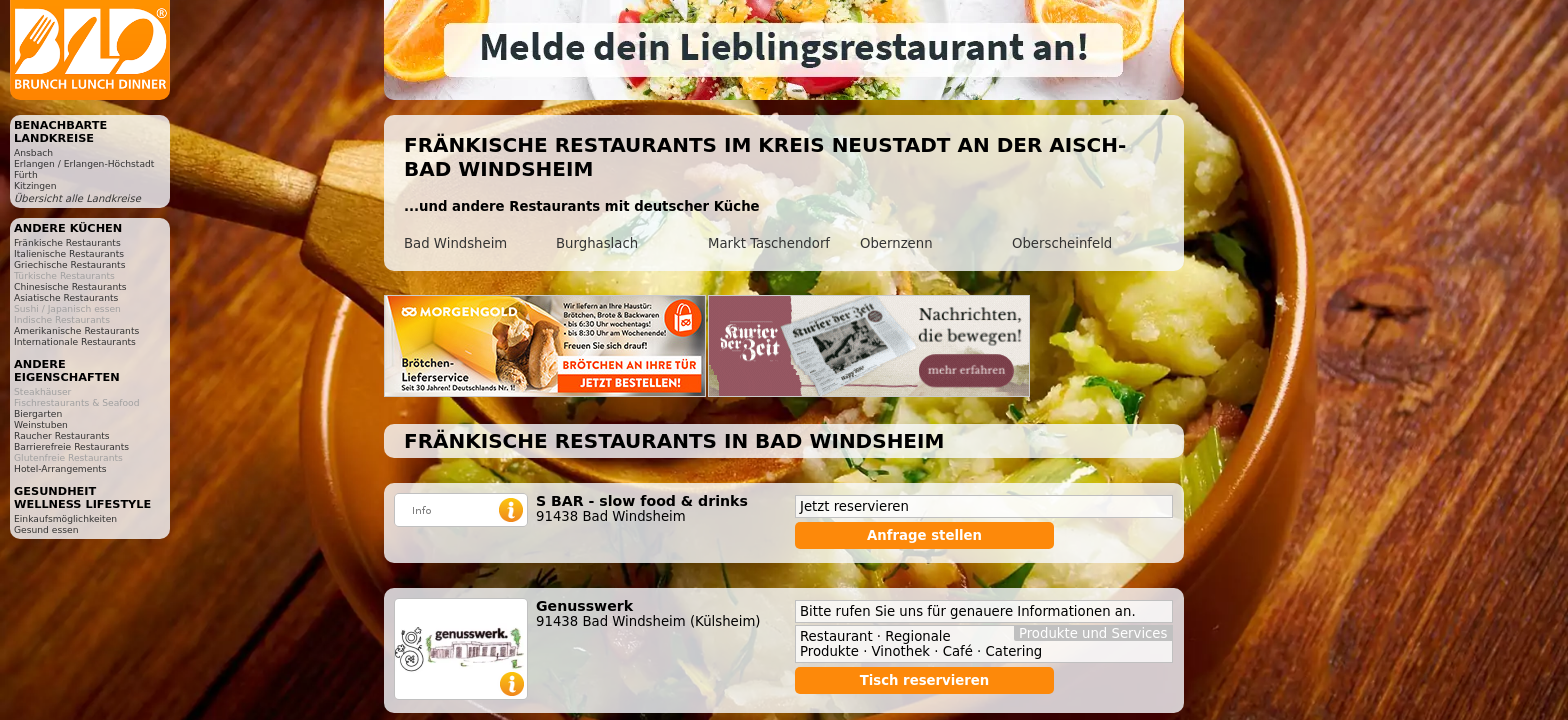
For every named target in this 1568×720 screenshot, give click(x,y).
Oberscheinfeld (1062, 243)
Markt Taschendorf (769, 243)
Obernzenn (896, 243)
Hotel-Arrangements (60, 468)
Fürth (26, 174)
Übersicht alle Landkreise (77, 198)
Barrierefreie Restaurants (71, 446)
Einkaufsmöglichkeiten (65, 518)
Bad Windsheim (455, 243)
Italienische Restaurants (69, 253)
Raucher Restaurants (62, 435)
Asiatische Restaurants (66, 297)
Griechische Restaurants (69, 264)
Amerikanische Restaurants (76, 330)
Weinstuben (41, 424)
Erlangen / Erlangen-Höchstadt (84, 163)
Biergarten (38, 413)
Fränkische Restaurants (67, 242)
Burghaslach (597, 243)
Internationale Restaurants (75, 341)
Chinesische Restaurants (70, 286)
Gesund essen (46, 529)
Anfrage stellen (924, 535)
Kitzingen (35, 185)
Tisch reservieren (925, 680)
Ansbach (33, 152)
